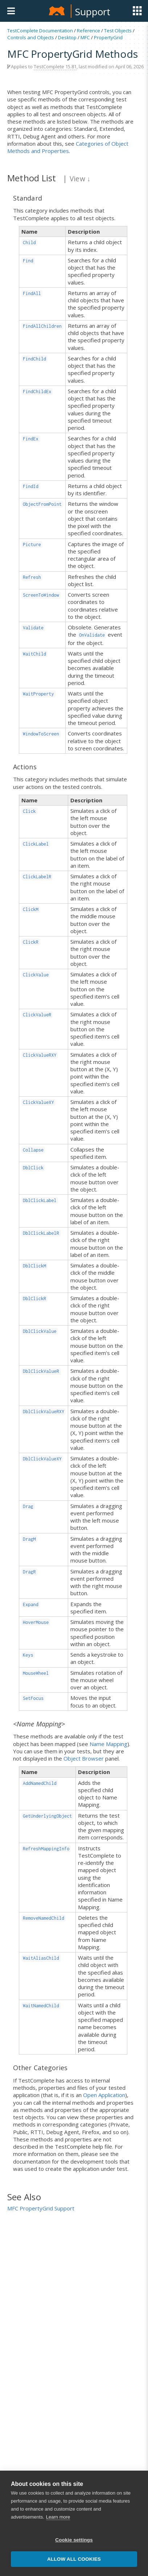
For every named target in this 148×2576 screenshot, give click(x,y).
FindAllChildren (42, 326)
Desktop (67, 37)
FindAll (32, 293)
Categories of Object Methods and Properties (67, 147)
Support (92, 11)
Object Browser (83, 1758)
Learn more (58, 2552)
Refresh (32, 577)
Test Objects (118, 30)
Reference (88, 30)
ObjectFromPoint (42, 504)
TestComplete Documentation (40, 30)
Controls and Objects (30, 37)
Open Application (104, 2095)
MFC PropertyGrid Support (40, 2208)
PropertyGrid (108, 37)
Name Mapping (108, 1743)
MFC (85, 37)
